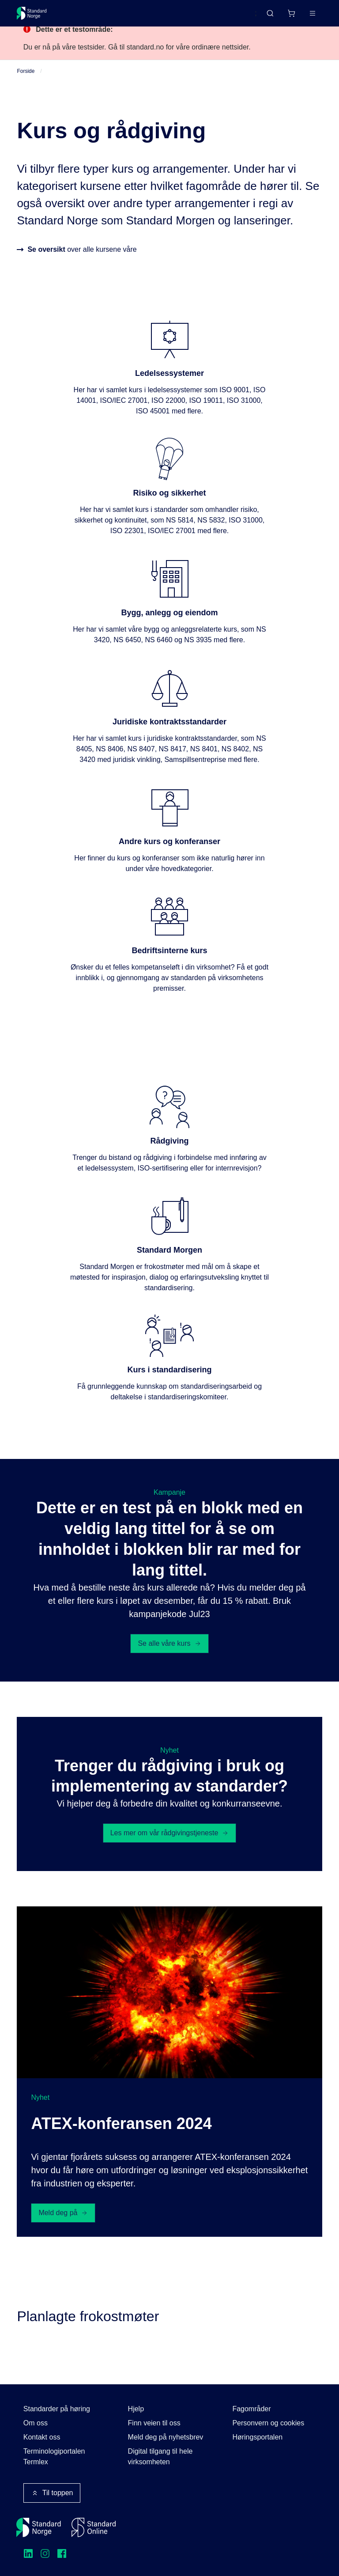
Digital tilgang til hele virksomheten (160, 2456)
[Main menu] (312, 13)
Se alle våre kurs (169, 1652)
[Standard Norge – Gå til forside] (32, 13)
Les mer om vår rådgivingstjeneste (169, 1842)
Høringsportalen (257, 2437)
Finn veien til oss (154, 2423)
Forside (25, 80)
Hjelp (136, 2409)
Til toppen (52, 2493)
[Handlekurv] (291, 13)
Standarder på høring (56, 2409)
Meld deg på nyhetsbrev (165, 2437)
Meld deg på (63, 2222)
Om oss (35, 2423)
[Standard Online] (94, 2527)
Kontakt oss (41, 2437)
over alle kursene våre (81, 259)
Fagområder (251, 2409)
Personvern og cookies (268, 2423)
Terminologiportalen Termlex (54, 2456)
